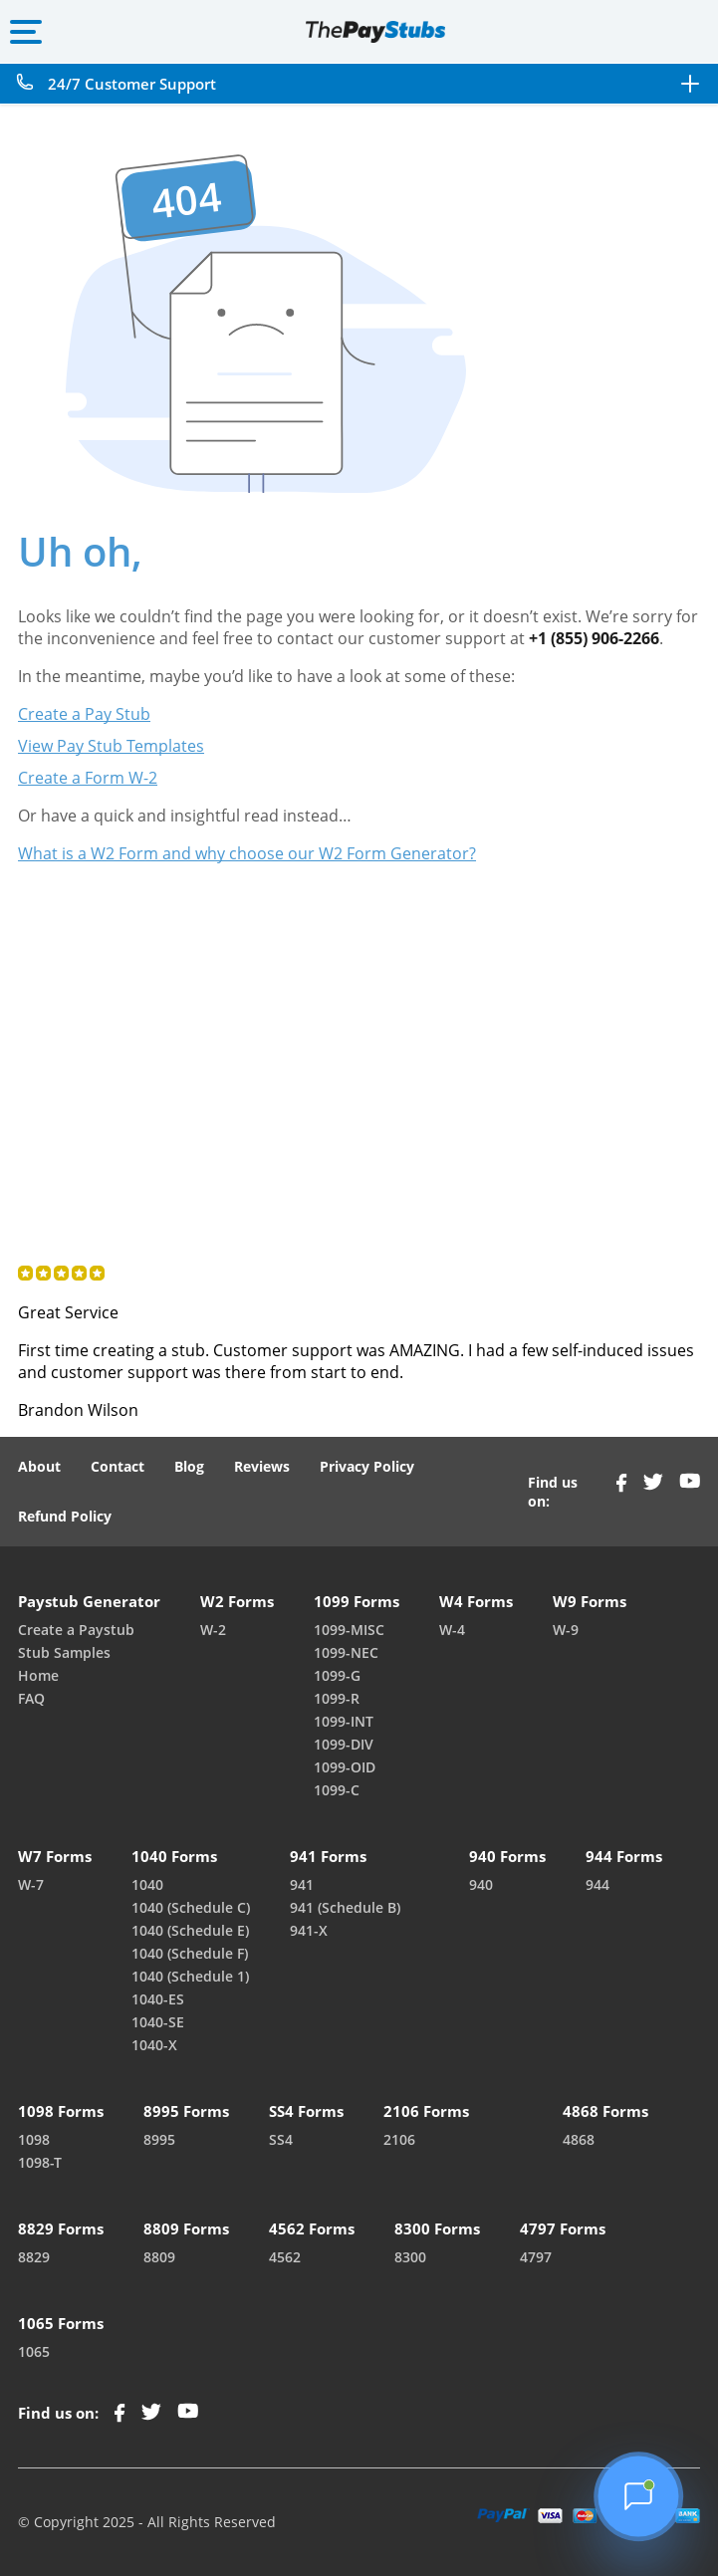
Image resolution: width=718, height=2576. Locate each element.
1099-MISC (349, 1629)
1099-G (337, 1675)
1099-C (336, 1789)
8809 (159, 2256)
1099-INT (343, 1721)
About (39, 1466)
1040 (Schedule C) (190, 1907)
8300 (410, 2256)
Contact (117, 1466)
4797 (536, 2256)
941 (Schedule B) (345, 1907)
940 (481, 1884)
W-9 (566, 1629)
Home (38, 1675)
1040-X (154, 2044)
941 (302, 1884)
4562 (285, 2256)
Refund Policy (65, 1516)
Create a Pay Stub (84, 714)
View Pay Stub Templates (111, 746)
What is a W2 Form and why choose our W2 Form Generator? (247, 853)
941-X (309, 1930)
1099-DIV (343, 1744)
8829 (34, 2256)
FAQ (31, 1698)
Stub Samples (64, 1652)
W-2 (213, 1629)
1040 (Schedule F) (189, 1953)
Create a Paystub (76, 1629)
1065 (34, 2351)
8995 (159, 2139)
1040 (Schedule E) (190, 1930)
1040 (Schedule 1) (190, 1976)
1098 (34, 2139)
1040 (147, 1884)
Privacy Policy (367, 1466)
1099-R (336, 1698)
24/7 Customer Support (132, 84)
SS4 (281, 2139)
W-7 (31, 1884)
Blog (189, 1466)
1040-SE (157, 2021)
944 (597, 1884)
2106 (399, 2139)
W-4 (452, 1629)
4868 (579, 2139)
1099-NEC (346, 1652)
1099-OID (344, 1766)
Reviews (262, 1466)
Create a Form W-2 (87, 778)
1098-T (40, 2162)
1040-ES (157, 1999)
